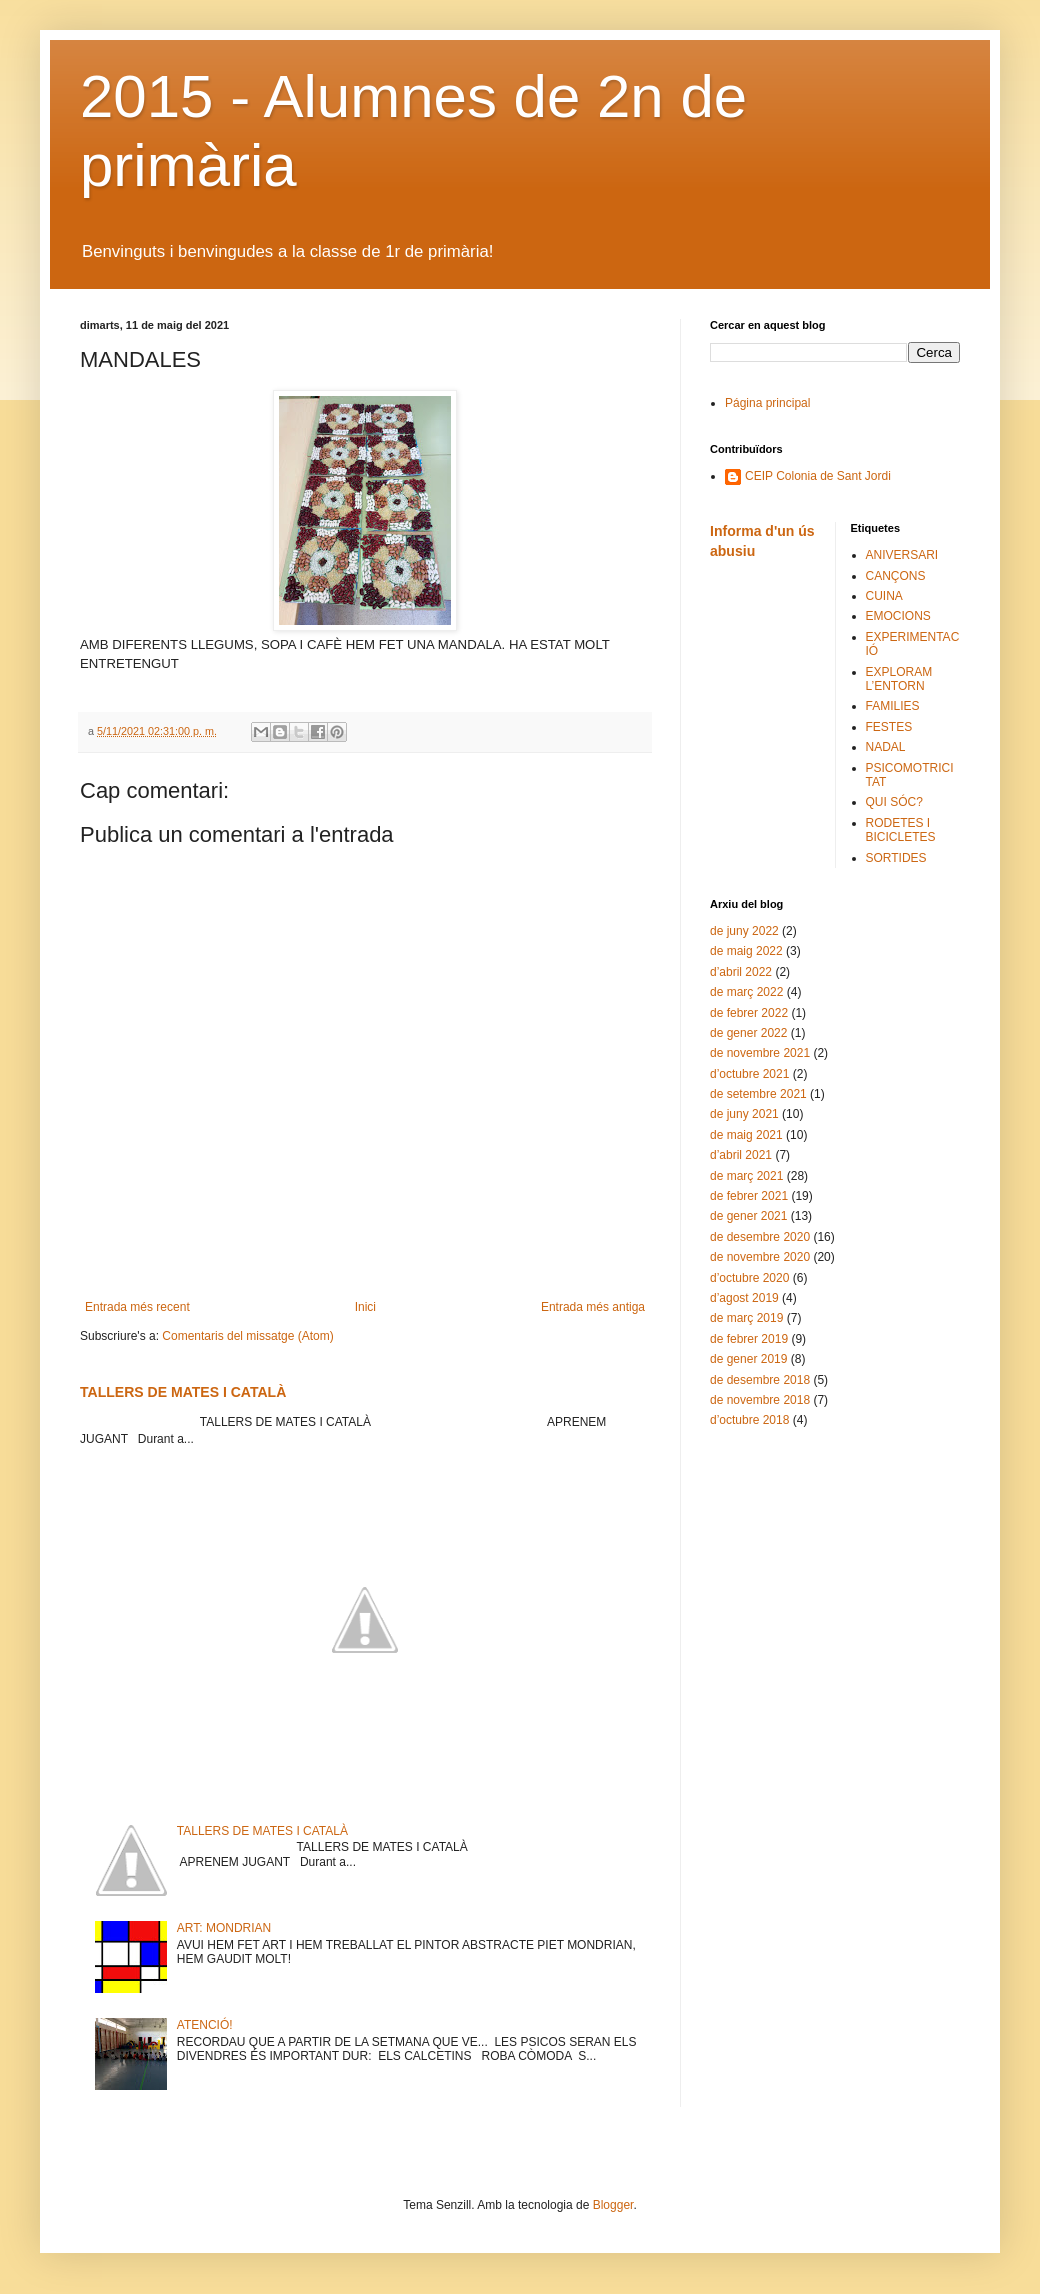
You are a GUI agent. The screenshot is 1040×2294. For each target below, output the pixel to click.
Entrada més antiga (593, 1307)
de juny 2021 (744, 1114)
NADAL (886, 747)
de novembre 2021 (760, 1053)
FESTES (889, 727)
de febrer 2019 (749, 1339)
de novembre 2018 (760, 1400)
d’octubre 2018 (749, 1420)
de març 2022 (746, 992)
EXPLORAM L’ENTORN (899, 679)
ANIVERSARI (902, 555)
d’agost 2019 (744, 1298)
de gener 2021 (748, 1216)
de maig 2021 (746, 1135)
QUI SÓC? (894, 802)
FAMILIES (893, 706)
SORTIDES (896, 858)
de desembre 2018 (760, 1380)
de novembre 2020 (760, 1257)
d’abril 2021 (741, 1155)
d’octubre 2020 (749, 1278)
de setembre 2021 (758, 1094)
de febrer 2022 (749, 1013)
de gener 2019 (748, 1359)
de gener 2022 (748, 1033)
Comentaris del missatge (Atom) (247, 1336)
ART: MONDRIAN (224, 1928)
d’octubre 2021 (749, 1074)
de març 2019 (746, 1318)
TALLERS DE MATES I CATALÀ (183, 1392)
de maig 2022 (746, 951)
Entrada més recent (137, 1307)
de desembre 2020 (760, 1237)
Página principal (767, 403)
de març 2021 (746, 1176)
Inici (365, 1307)
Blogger (613, 2205)
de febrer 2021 (749, 1196)
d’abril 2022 (741, 972)
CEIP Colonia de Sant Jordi (818, 476)
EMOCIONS (898, 616)
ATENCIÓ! (205, 2025)
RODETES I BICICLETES (901, 830)
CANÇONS (896, 576)
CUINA (884, 596)
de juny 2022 (744, 931)
